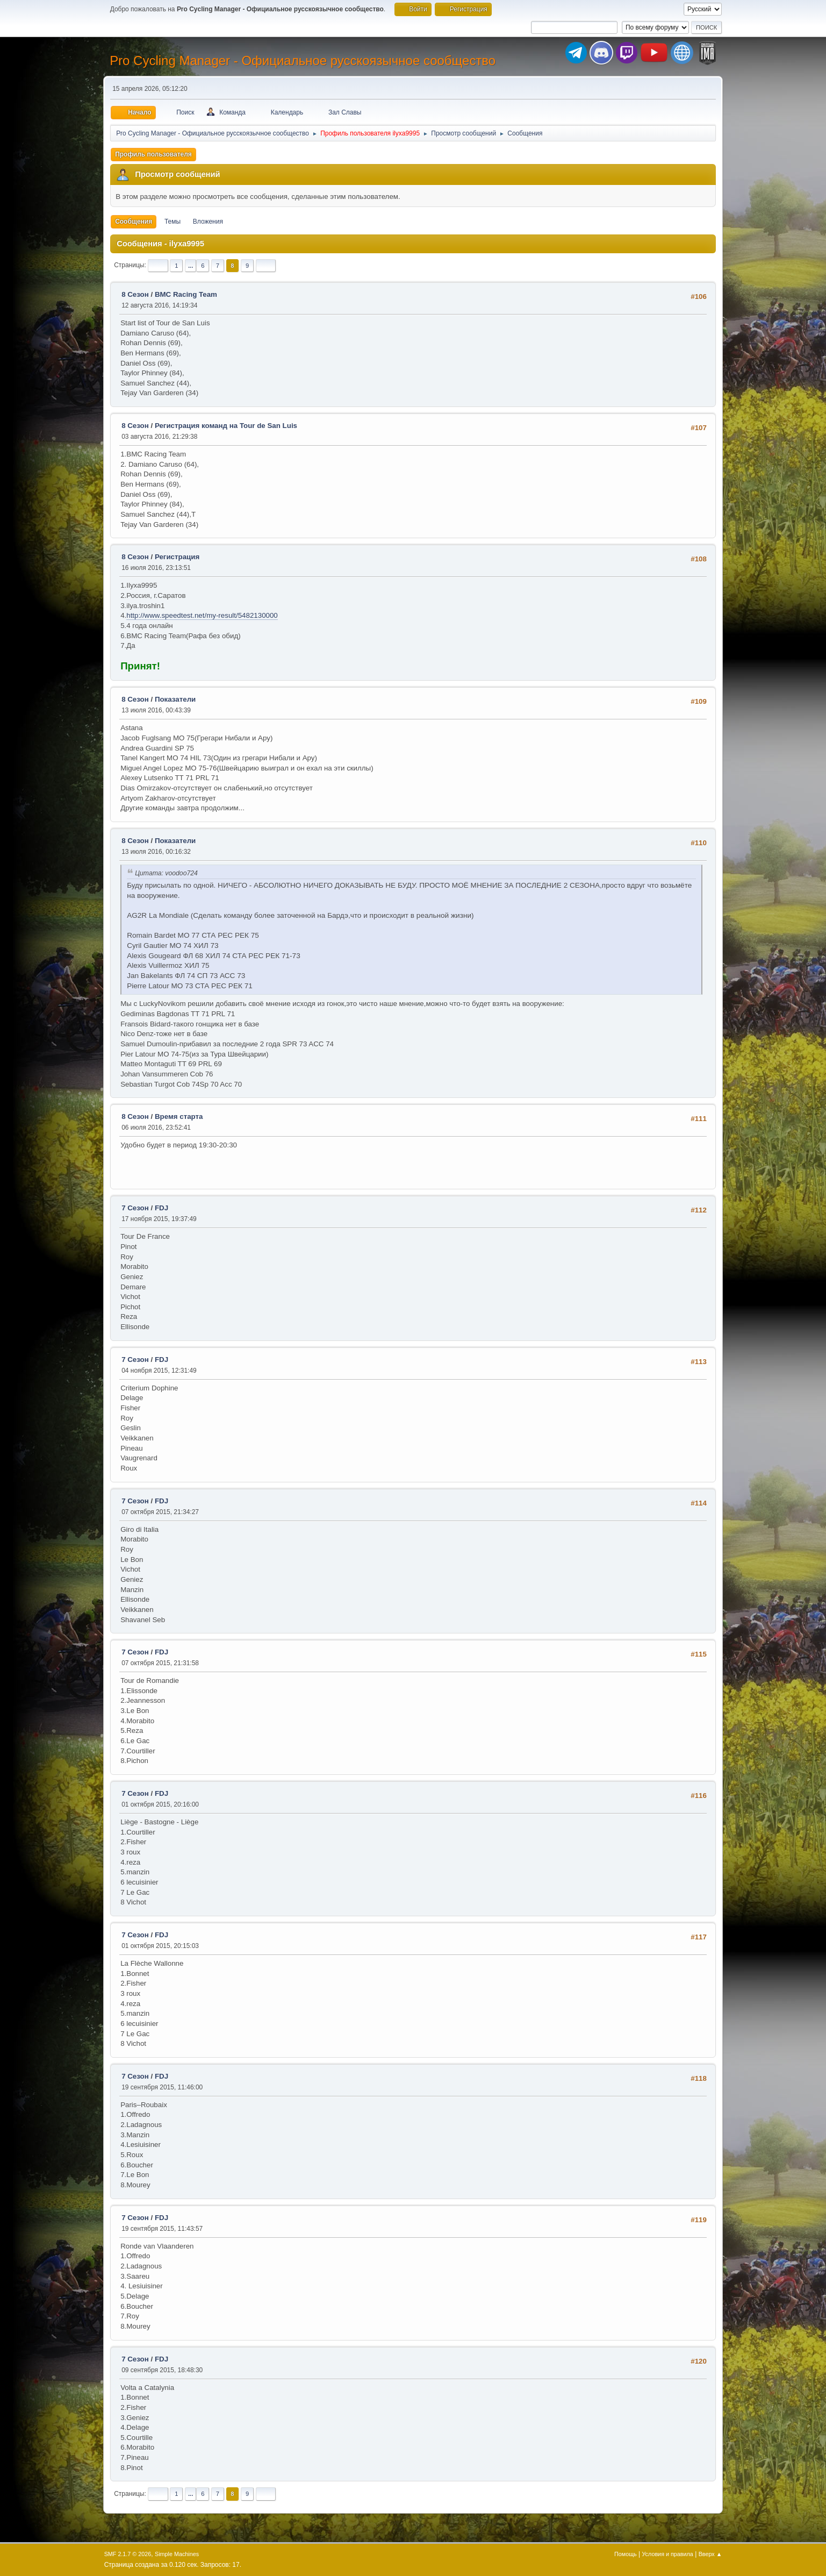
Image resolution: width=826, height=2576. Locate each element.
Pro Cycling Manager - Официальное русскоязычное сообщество (302, 60)
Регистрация (177, 557)
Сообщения (133, 221)
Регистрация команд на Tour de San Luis (226, 426)
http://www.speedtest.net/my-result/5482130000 (202, 615)
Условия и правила (667, 2554)
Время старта (179, 1116)
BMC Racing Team (186, 294)
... (190, 265)
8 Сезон (135, 294)
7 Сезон (135, 1208)
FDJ (161, 1208)
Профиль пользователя (153, 154)
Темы (172, 221)
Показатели (175, 699)
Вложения (208, 221)
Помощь (625, 2554)
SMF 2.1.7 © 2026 (128, 2554)
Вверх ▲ (710, 2554)
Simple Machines (177, 2554)
